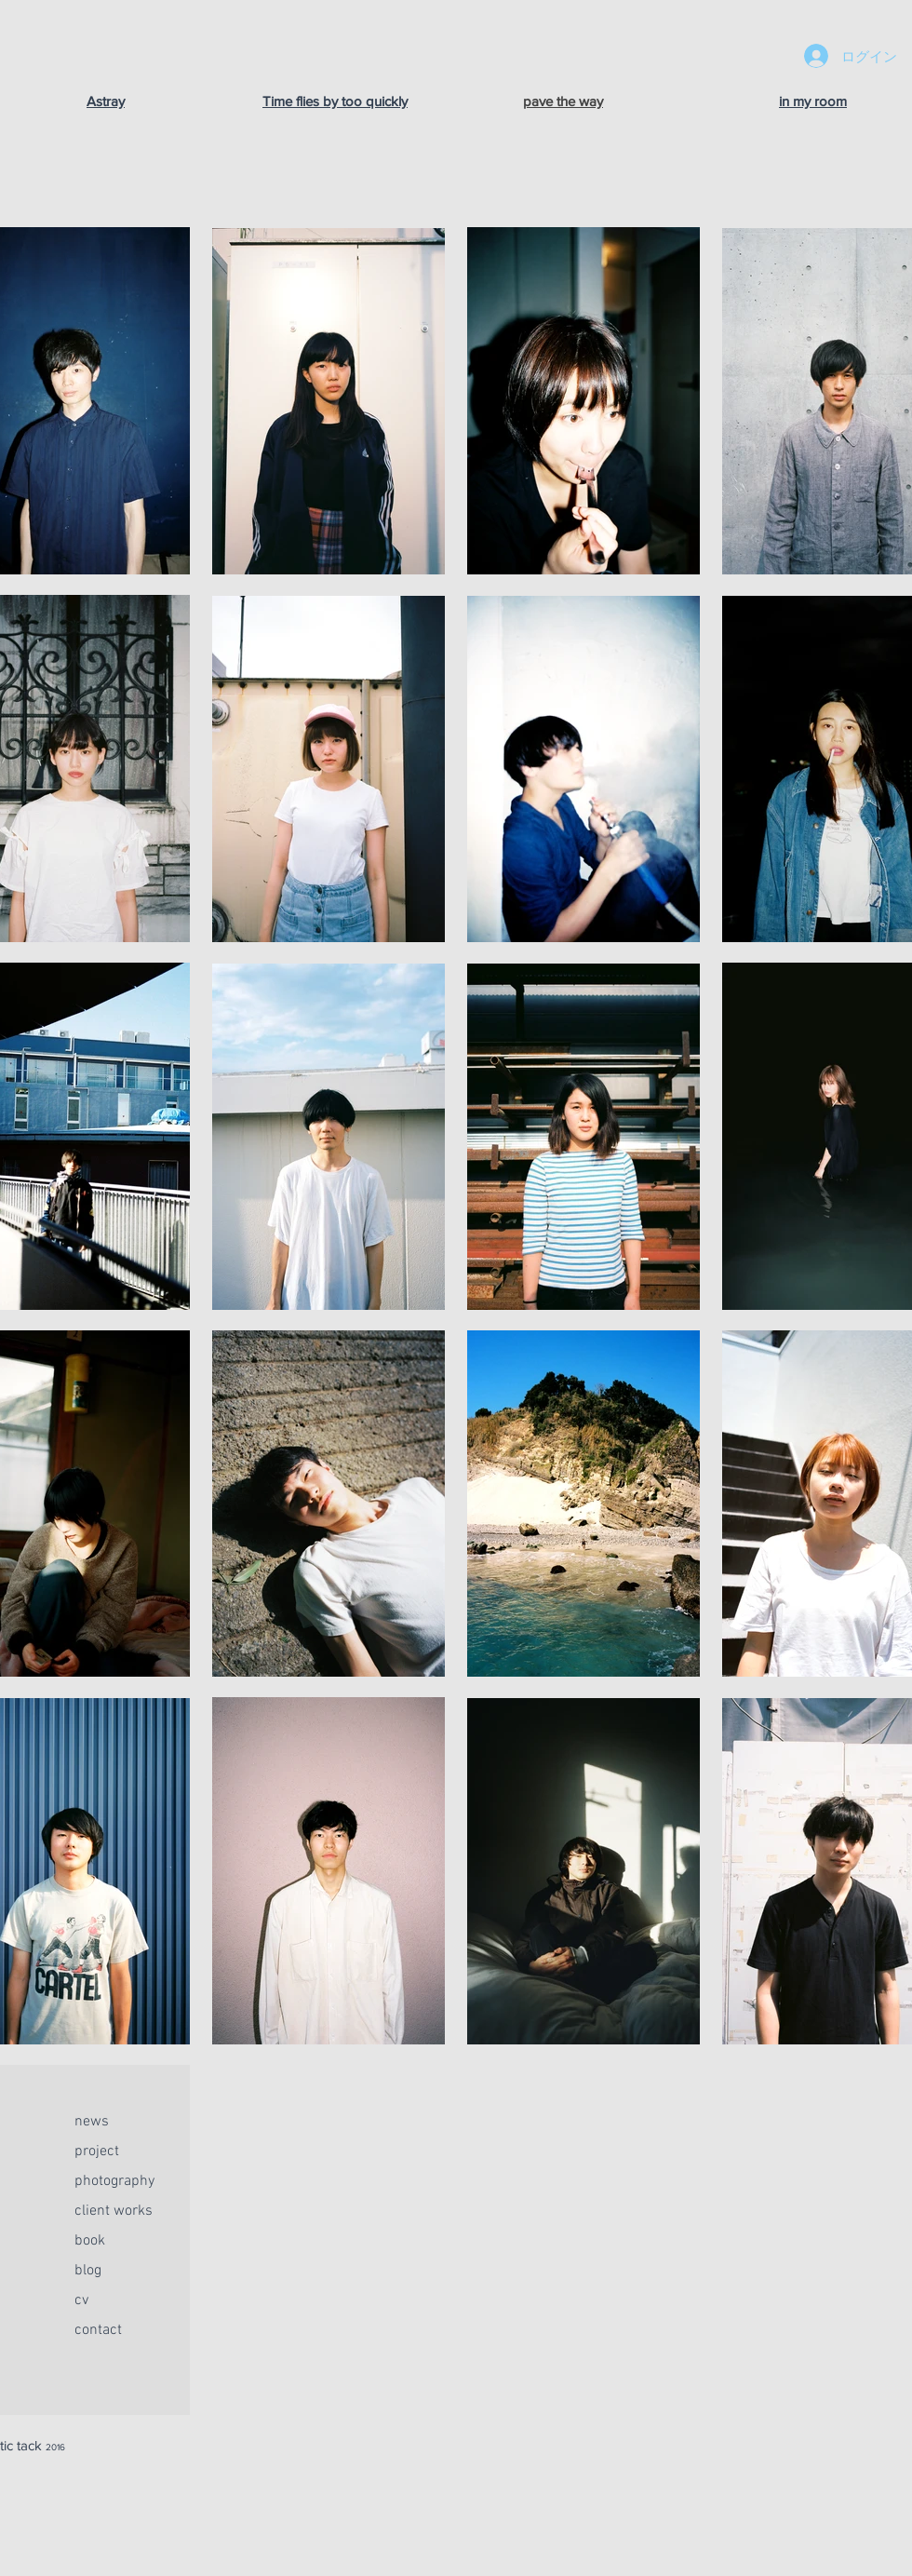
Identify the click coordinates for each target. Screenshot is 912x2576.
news (91, 2121)
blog (87, 2270)
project (96, 2151)
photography (114, 2181)
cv (81, 2300)
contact (98, 2330)
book (89, 2241)
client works (113, 2211)
